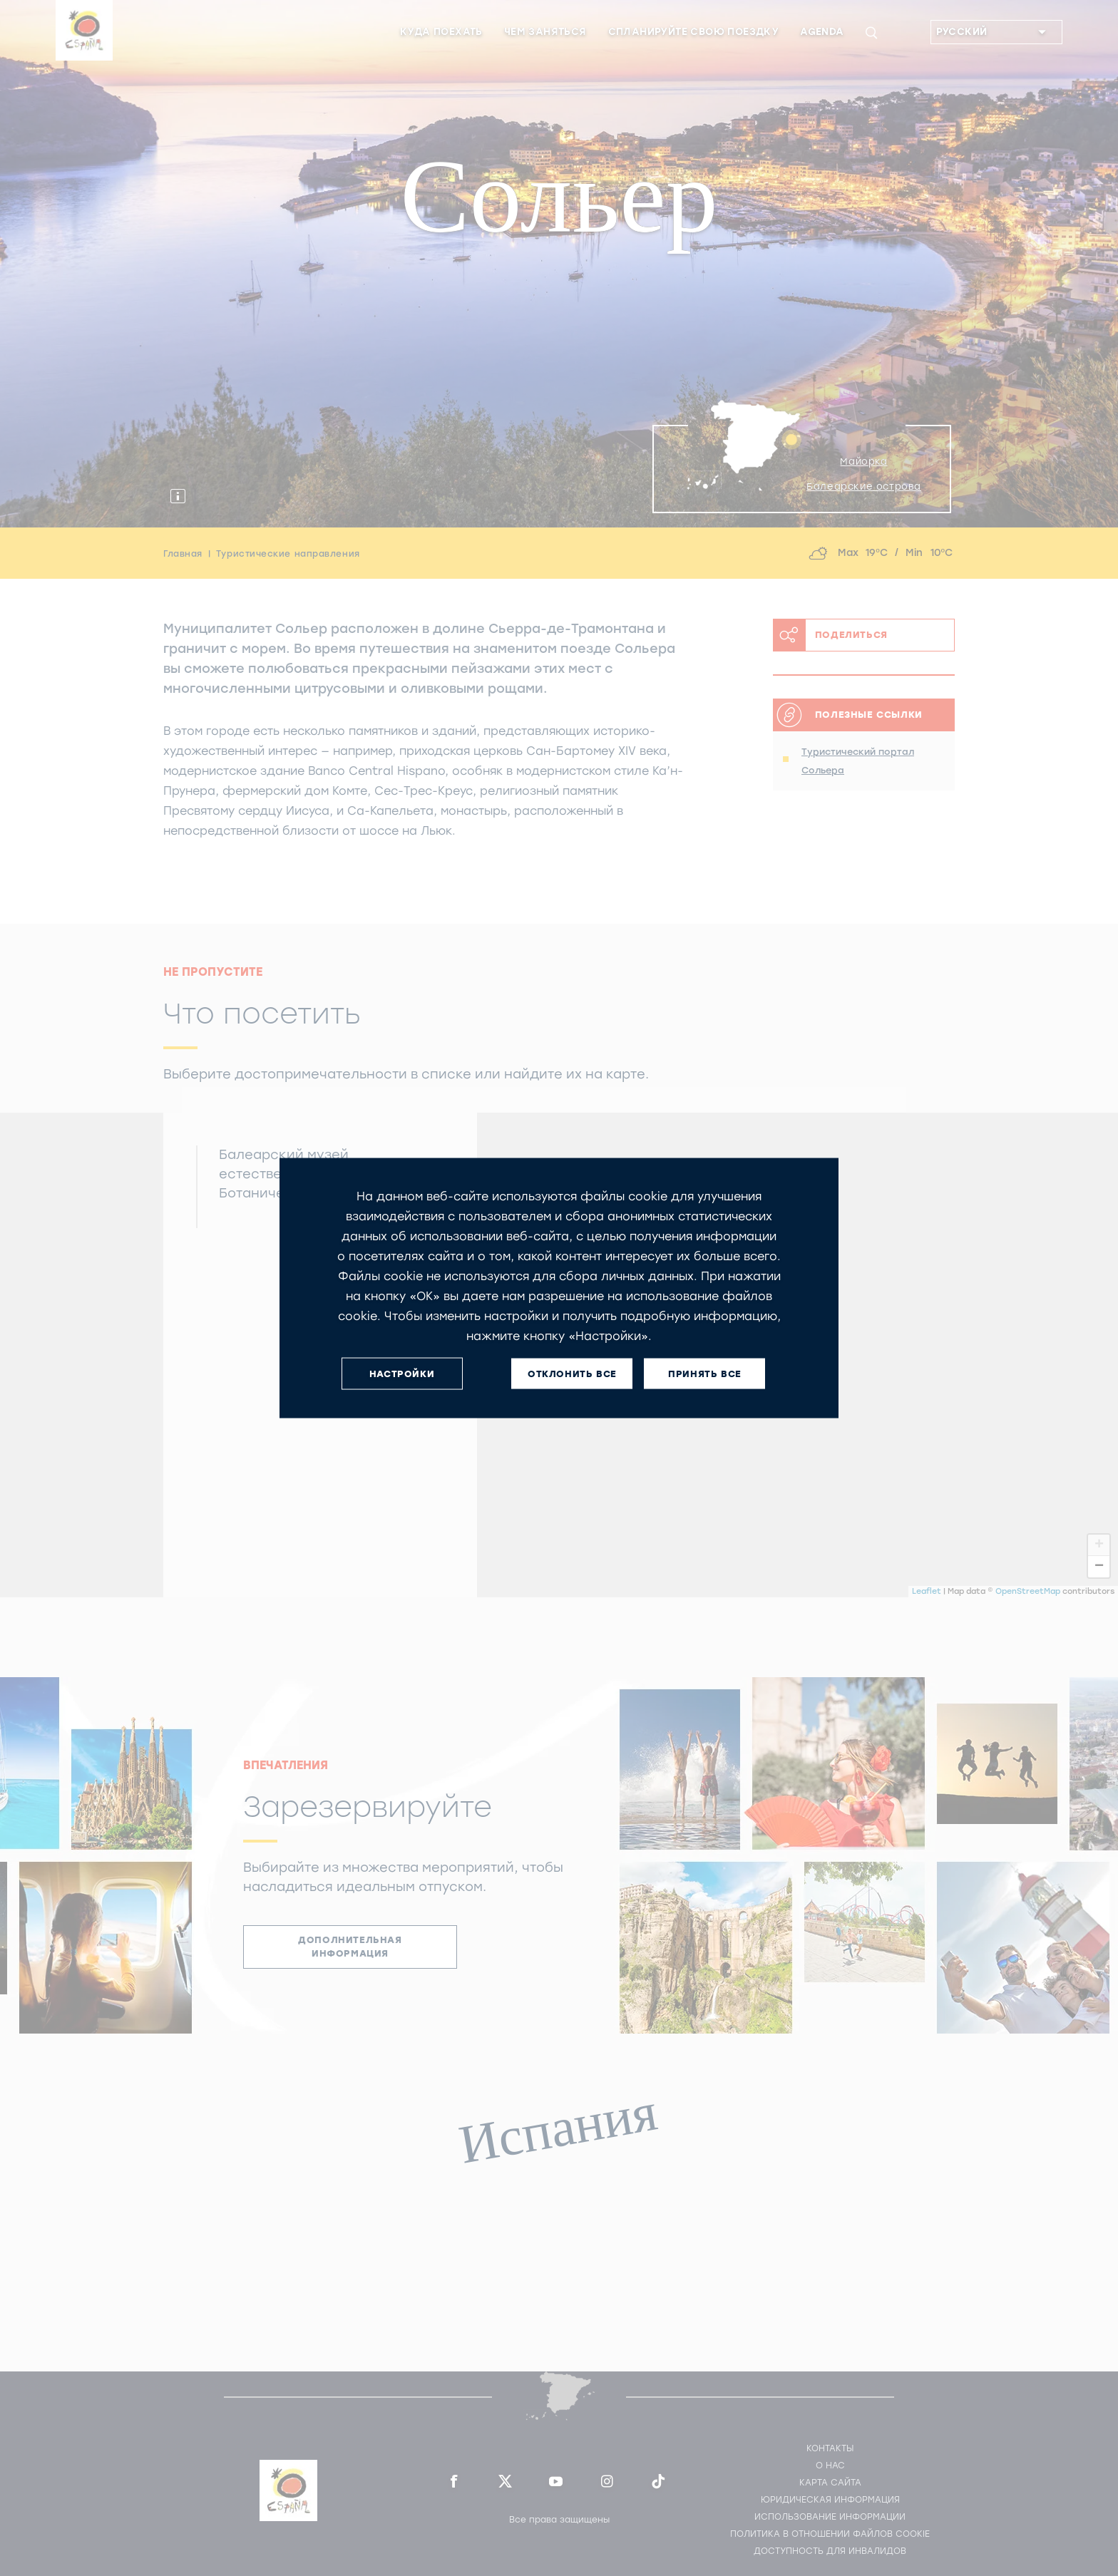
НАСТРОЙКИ (401, 1373)
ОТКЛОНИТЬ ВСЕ (572, 1373)
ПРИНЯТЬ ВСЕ (705, 1373)
